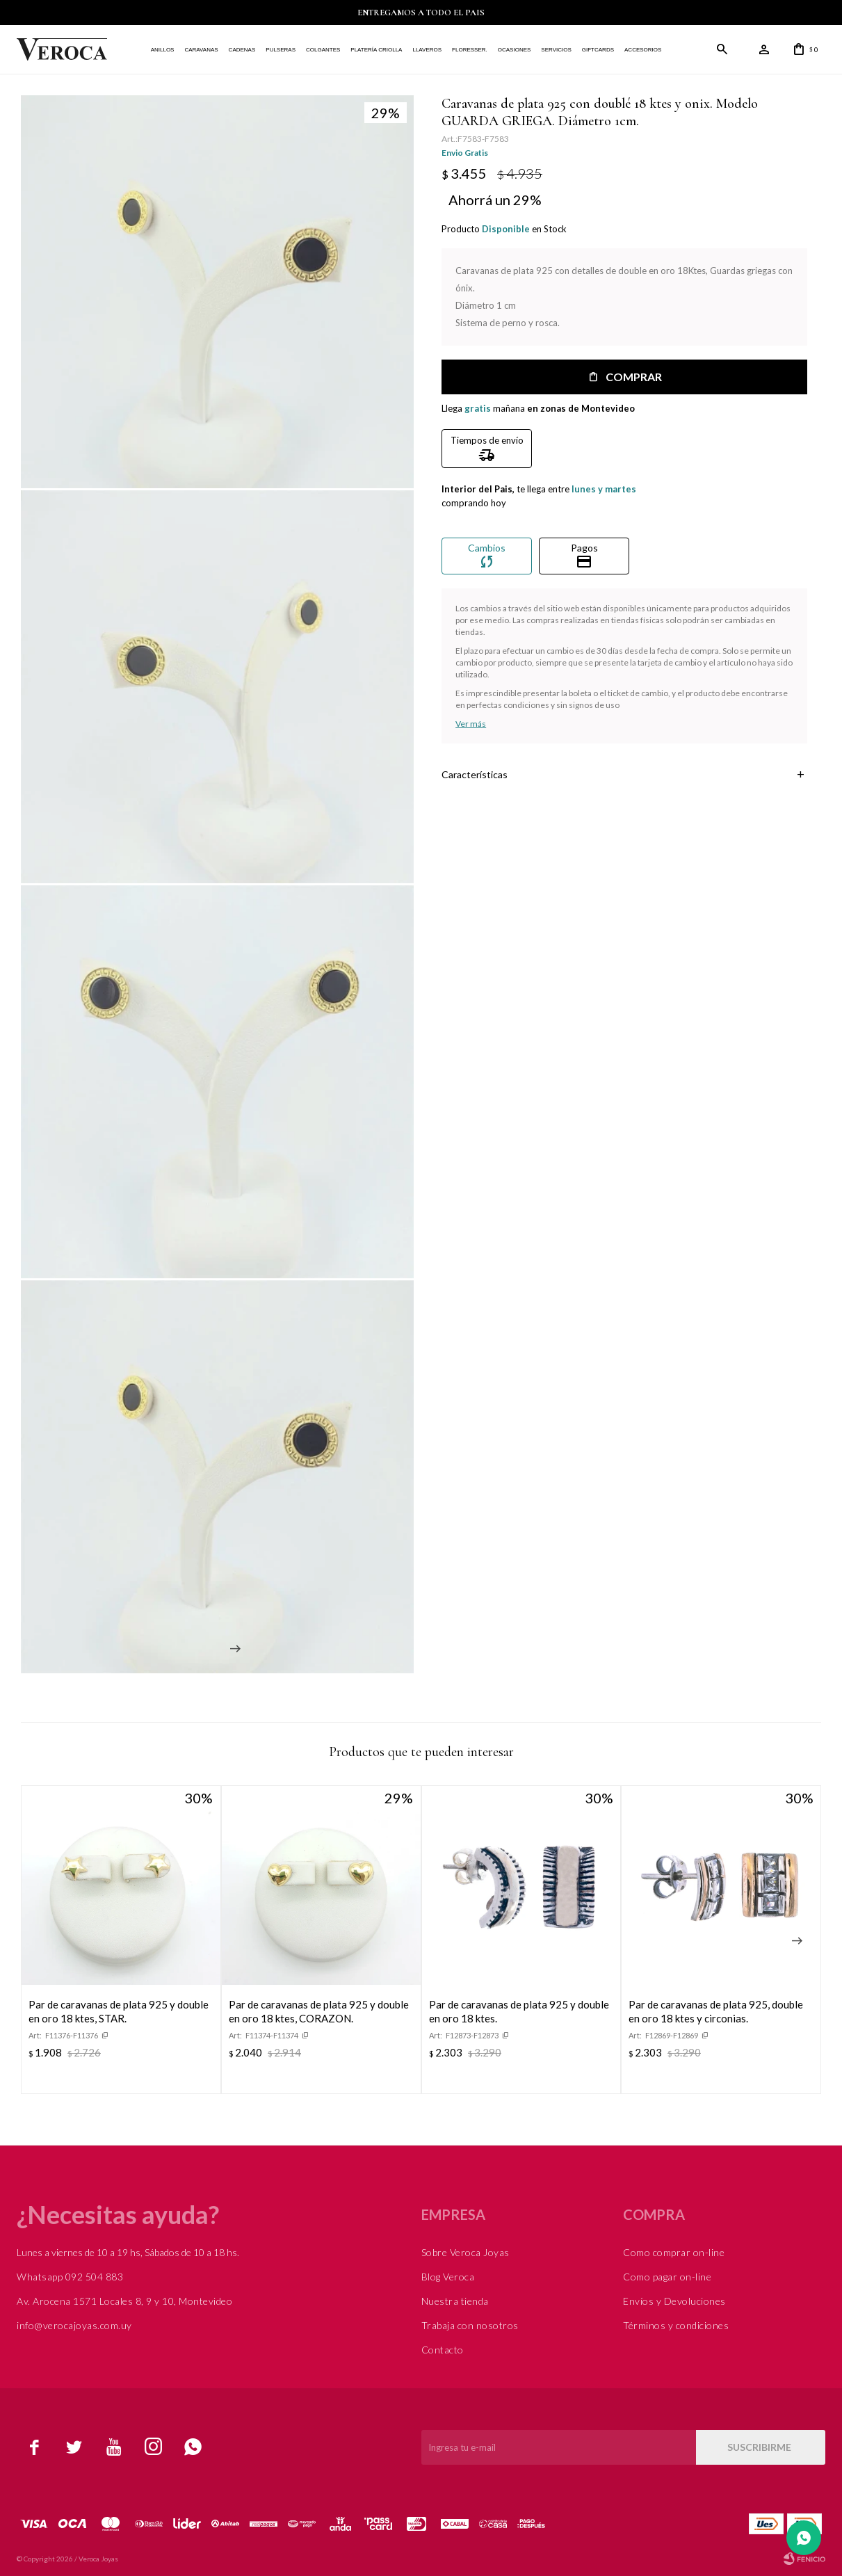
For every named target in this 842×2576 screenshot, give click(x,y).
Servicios (556, 50)
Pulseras (280, 50)
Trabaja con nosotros (470, 2325)
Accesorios (642, 50)
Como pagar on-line (667, 2277)
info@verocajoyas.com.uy (74, 2325)
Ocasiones (514, 50)
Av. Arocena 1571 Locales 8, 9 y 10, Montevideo (124, 2301)
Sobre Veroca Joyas (465, 2252)
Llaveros (427, 50)
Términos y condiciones (676, 2325)
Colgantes (323, 50)
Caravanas (201, 50)
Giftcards (598, 50)
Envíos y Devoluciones (674, 2301)
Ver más (470, 723)
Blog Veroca (448, 2277)
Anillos (163, 50)
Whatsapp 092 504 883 (70, 2277)
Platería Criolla (376, 50)
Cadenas (242, 50)
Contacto (442, 2350)
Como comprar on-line (673, 2252)
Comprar (634, 376)
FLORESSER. (469, 50)
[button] (796, 1941)
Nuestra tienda (455, 2301)
